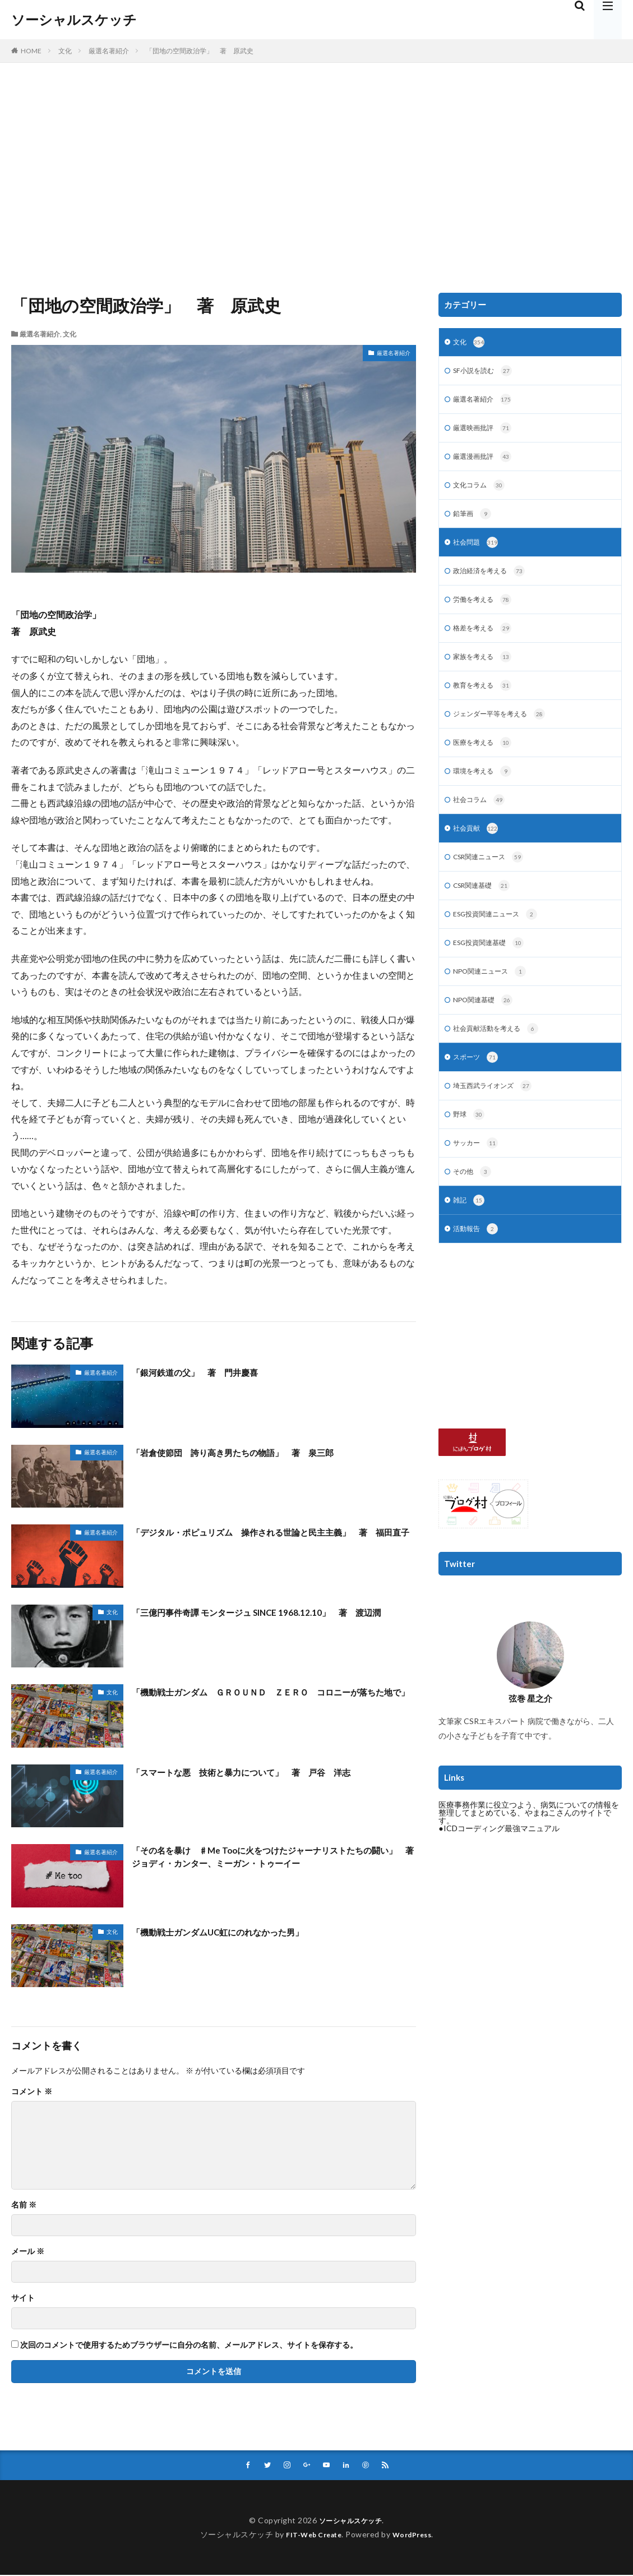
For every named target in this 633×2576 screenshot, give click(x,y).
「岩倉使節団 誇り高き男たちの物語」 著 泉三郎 (253, 1452)
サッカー (478, 1175)
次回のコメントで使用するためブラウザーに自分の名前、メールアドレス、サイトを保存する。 (189, 2345)
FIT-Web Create (311, 2535)
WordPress (416, 2535)
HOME (31, 51)
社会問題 (478, 551)
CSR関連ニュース (493, 878)
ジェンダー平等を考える (505, 729)
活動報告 (478, 1264)
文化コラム (482, 491)
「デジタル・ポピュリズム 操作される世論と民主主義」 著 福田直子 (274, 1539)
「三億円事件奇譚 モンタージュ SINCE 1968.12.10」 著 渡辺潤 (269, 1619)
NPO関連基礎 (486, 1027)
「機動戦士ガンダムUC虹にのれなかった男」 (235, 1931)
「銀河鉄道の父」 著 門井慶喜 (207, 1372)
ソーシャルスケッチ (74, 19)
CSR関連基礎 (485, 908)
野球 (470, 1145)
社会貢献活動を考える (501, 1056)
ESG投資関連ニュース (501, 937)
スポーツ (478, 1086)
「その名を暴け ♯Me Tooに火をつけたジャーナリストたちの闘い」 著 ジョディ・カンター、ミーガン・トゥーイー (270, 1859)
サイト (23, 2298)
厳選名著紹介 (109, 51)
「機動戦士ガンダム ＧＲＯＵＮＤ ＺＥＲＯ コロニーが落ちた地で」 (273, 1699)
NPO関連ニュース (494, 997)
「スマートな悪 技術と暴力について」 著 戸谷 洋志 (263, 1772)
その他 (474, 1205)
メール (27, 2251)
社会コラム (482, 818)
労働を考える (486, 610)
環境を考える (486, 789)
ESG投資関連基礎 (493, 967)
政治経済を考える (493, 581)
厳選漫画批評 (486, 462)
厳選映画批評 (486, 432)
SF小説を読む (486, 373)
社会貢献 (478, 848)
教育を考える (486, 700)
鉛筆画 (474, 521)
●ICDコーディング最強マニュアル (498, 1864)
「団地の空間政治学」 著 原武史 (199, 51)
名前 (23, 2205)
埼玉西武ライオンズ (497, 1116)
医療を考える (486, 759)
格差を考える (486, 640)
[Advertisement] (316, 175)
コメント (31, 2091)
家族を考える (486, 670)
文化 (65, 51)
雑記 (470, 1235)
